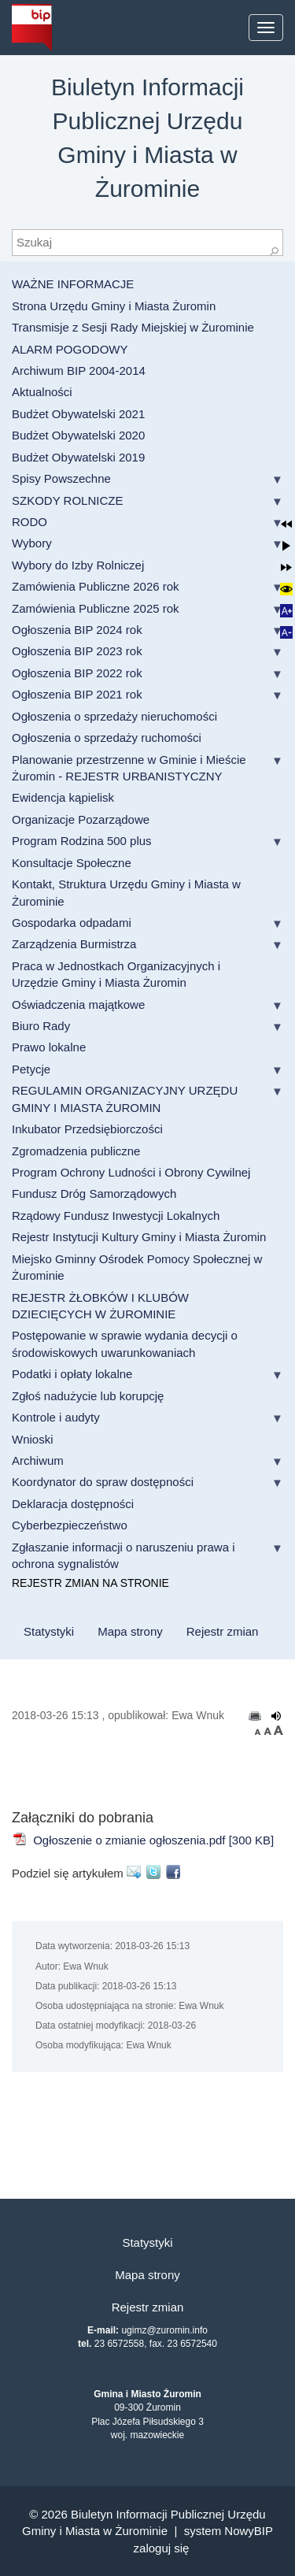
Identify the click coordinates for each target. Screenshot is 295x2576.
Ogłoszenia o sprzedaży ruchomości (106, 737)
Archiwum (38, 1460)
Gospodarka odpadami (71, 922)
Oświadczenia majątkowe (78, 1004)
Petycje (31, 1069)
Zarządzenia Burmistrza (74, 944)
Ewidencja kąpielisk (63, 797)
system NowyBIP (228, 2530)
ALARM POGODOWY (70, 349)
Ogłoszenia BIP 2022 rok (77, 673)
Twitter (156, 1872)
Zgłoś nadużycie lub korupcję (88, 1396)
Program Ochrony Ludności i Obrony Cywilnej (131, 1172)
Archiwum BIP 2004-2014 (79, 370)
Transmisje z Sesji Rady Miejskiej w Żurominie (133, 327)
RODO (29, 521)
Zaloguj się (162, 2548)
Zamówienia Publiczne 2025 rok (95, 608)
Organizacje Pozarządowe (80, 819)
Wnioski (32, 1439)
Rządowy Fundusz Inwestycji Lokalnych (115, 1215)
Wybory (32, 543)
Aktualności (42, 391)
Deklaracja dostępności (73, 1503)
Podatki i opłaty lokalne (72, 1374)
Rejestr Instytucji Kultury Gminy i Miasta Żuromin (139, 1237)
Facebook (176, 1872)
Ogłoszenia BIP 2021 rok (77, 694)
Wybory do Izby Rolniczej (78, 565)
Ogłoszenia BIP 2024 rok (77, 629)
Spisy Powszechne (61, 478)
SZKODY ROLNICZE (67, 500)
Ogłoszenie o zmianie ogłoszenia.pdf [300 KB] (143, 1840)
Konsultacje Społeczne (71, 862)
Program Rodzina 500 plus (82, 840)
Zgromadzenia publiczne (76, 1151)
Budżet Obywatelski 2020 (78, 435)
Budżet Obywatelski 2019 (78, 457)
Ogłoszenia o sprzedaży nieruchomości (114, 716)
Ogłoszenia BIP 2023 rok (77, 651)
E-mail (136, 1872)
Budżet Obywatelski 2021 (78, 414)
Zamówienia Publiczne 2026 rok (95, 586)
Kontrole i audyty (56, 1417)
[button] (287, 524)
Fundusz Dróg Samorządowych (94, 1193)
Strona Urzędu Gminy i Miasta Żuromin (114, 306)
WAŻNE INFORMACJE (73, 284)
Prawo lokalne (49, 1047)
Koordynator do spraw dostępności (103, 1481)
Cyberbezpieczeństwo (69, 1525)
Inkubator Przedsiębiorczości (87, 1129)
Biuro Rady (41, 1025)
